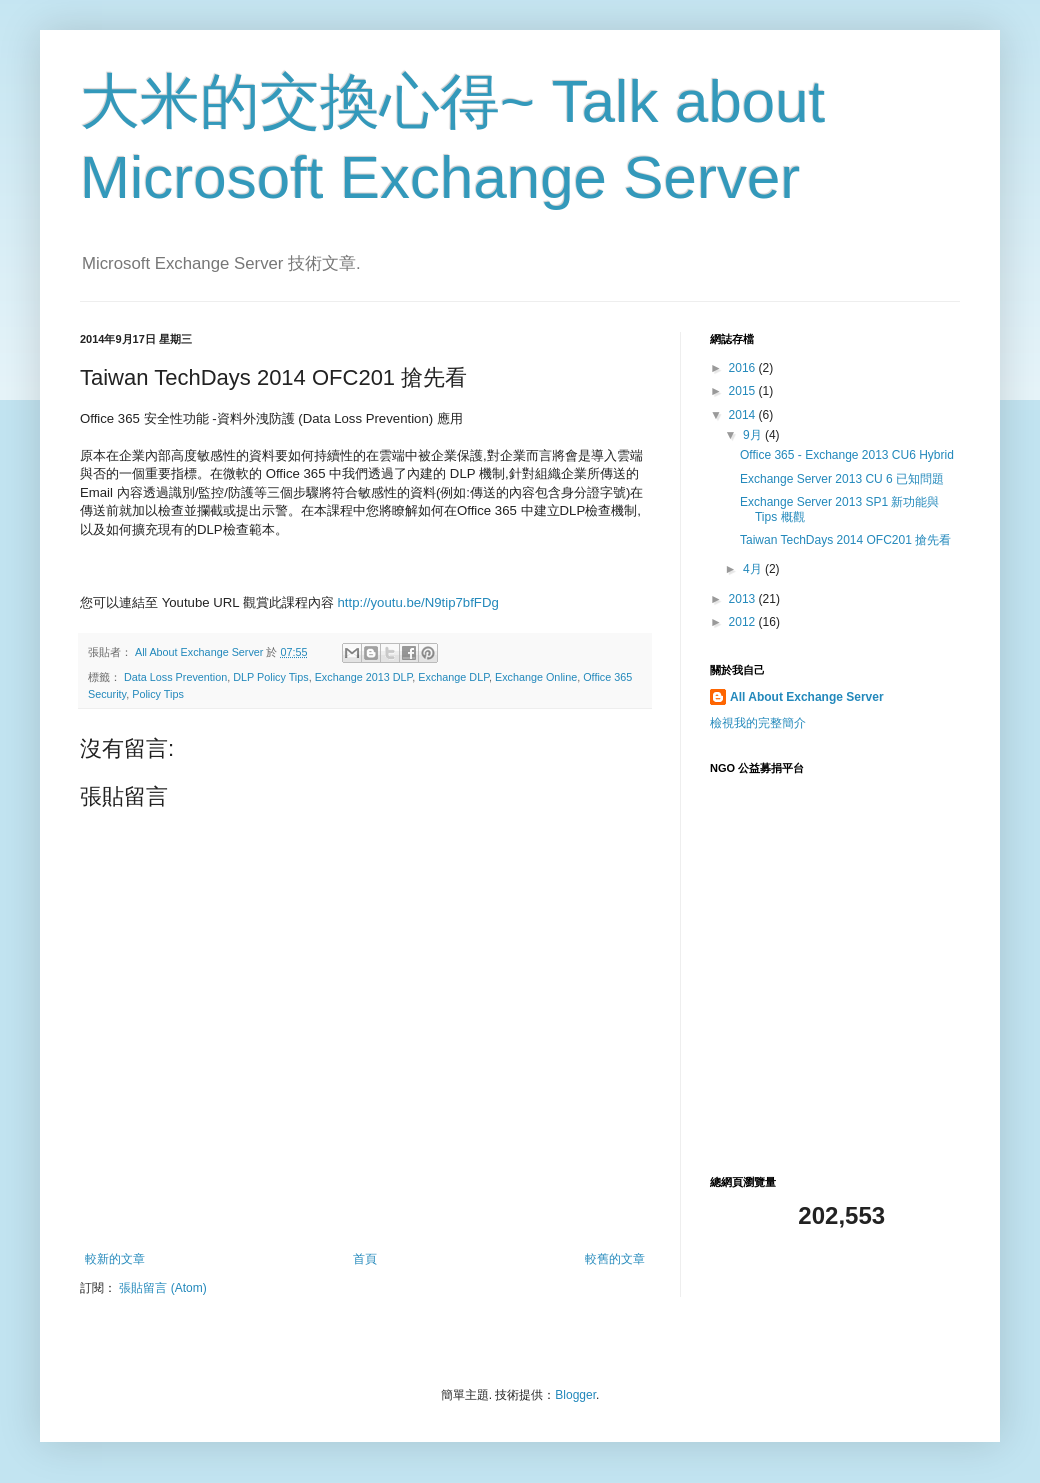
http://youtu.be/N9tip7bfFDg (417, 602)
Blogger (575, 1395)
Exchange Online (536, 677)
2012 (744, 622)
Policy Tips (158, 694)
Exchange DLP (453, 677)
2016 (744, 368)
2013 (744, 599)
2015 (744, 391)
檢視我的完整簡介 (758, 723)
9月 (754, 435)
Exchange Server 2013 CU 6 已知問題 (842, 479)
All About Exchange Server (807, 697)
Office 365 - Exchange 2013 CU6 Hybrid (847, 455)
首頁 (365, 1259)
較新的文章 (115, 1259)
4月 (754, 569)
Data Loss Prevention (175, 677)
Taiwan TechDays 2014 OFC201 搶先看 (845, 540)
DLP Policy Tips (270, 677)
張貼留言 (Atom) (162, 1288)
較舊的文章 (615, 1259)
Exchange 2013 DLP (364, 677)
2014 (744, 415)
